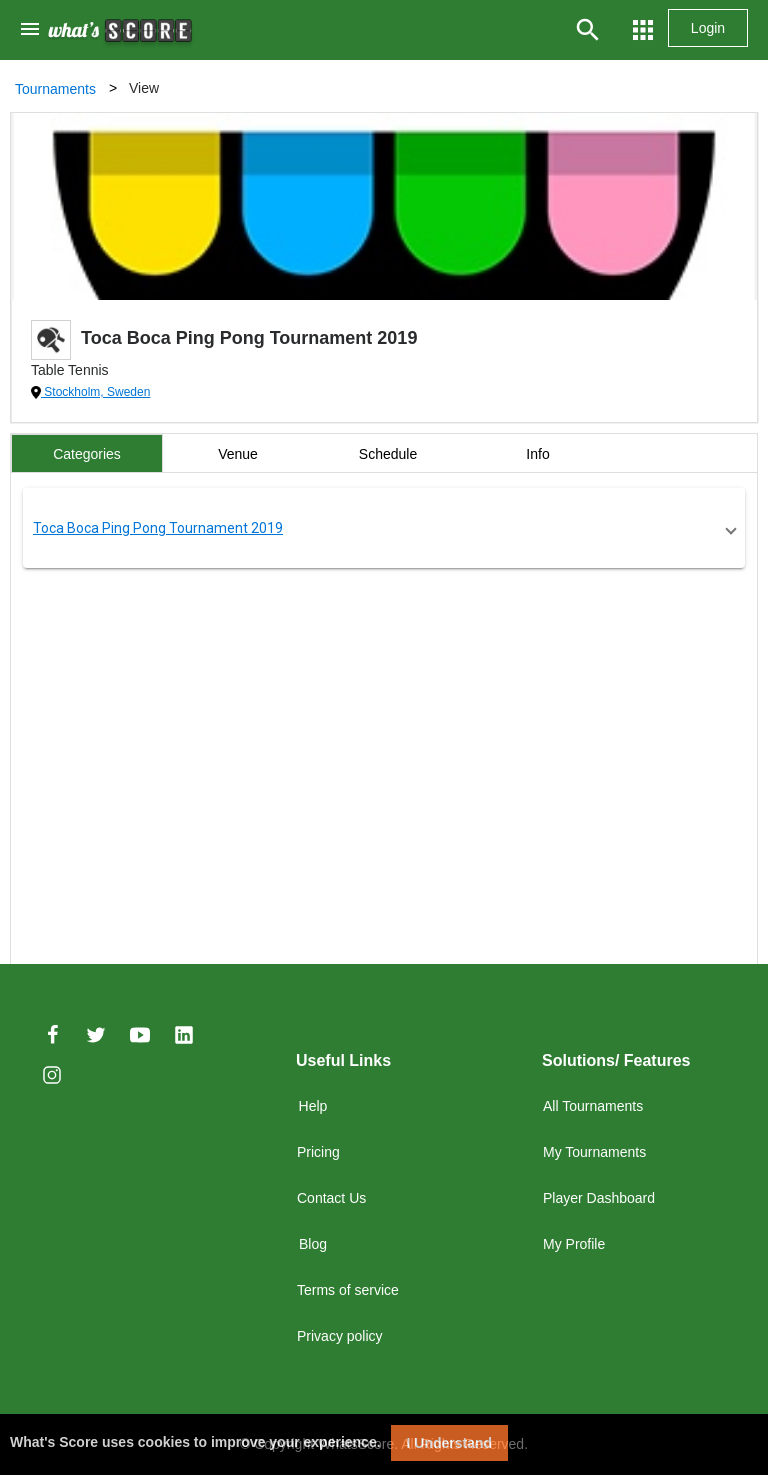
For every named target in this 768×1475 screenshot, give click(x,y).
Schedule (388, 454)
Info (537, 454)
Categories (87, 454)
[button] (384, 528)
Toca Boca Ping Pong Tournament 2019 (158, 528)
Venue (238, 454)
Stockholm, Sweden (95, 392)
